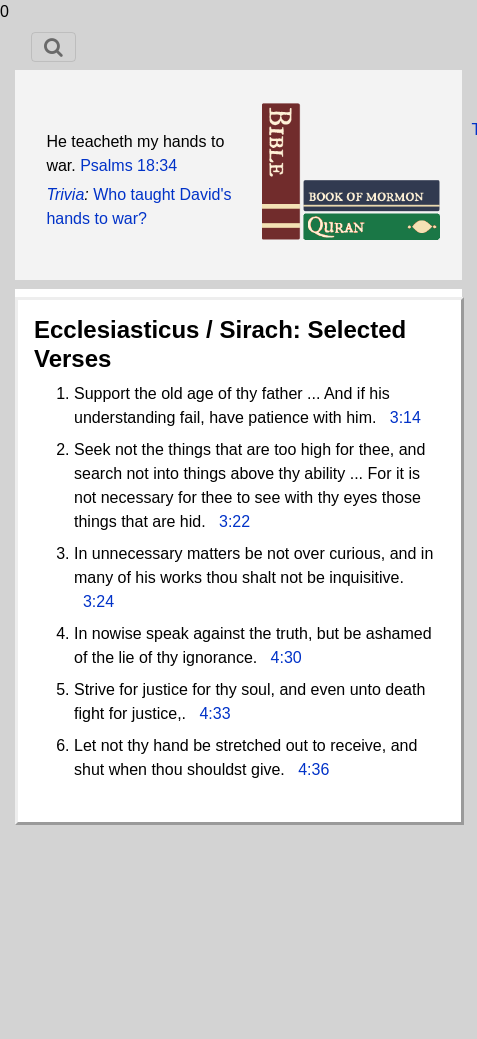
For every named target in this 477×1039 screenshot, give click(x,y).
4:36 (313, 769)
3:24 (98, 601)
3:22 (234, 521)
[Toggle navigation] (53, 47)
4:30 (286, 657)
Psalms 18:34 (128, 165)
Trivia (65, 194)
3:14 (405, 417)
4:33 (214, 713)
